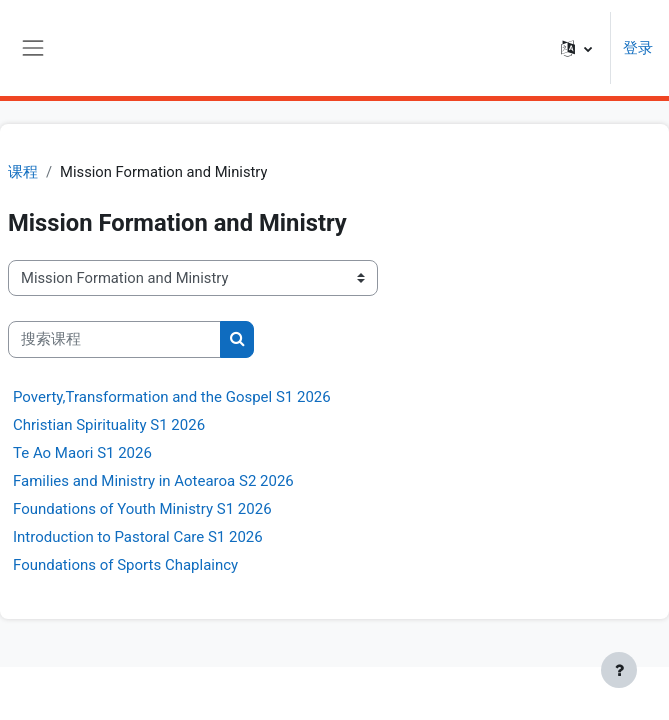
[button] (576, 48)
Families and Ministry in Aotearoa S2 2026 (153, 481)
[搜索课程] (114, 339)
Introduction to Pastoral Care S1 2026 (138, 537)
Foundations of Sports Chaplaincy (125, 565)
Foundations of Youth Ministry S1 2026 (142, 509)
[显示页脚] (619, 670)
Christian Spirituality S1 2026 (109, 425)
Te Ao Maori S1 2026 (82, 453)
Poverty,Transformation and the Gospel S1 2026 (172, 397)
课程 (23, 172)
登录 (638, 48)
